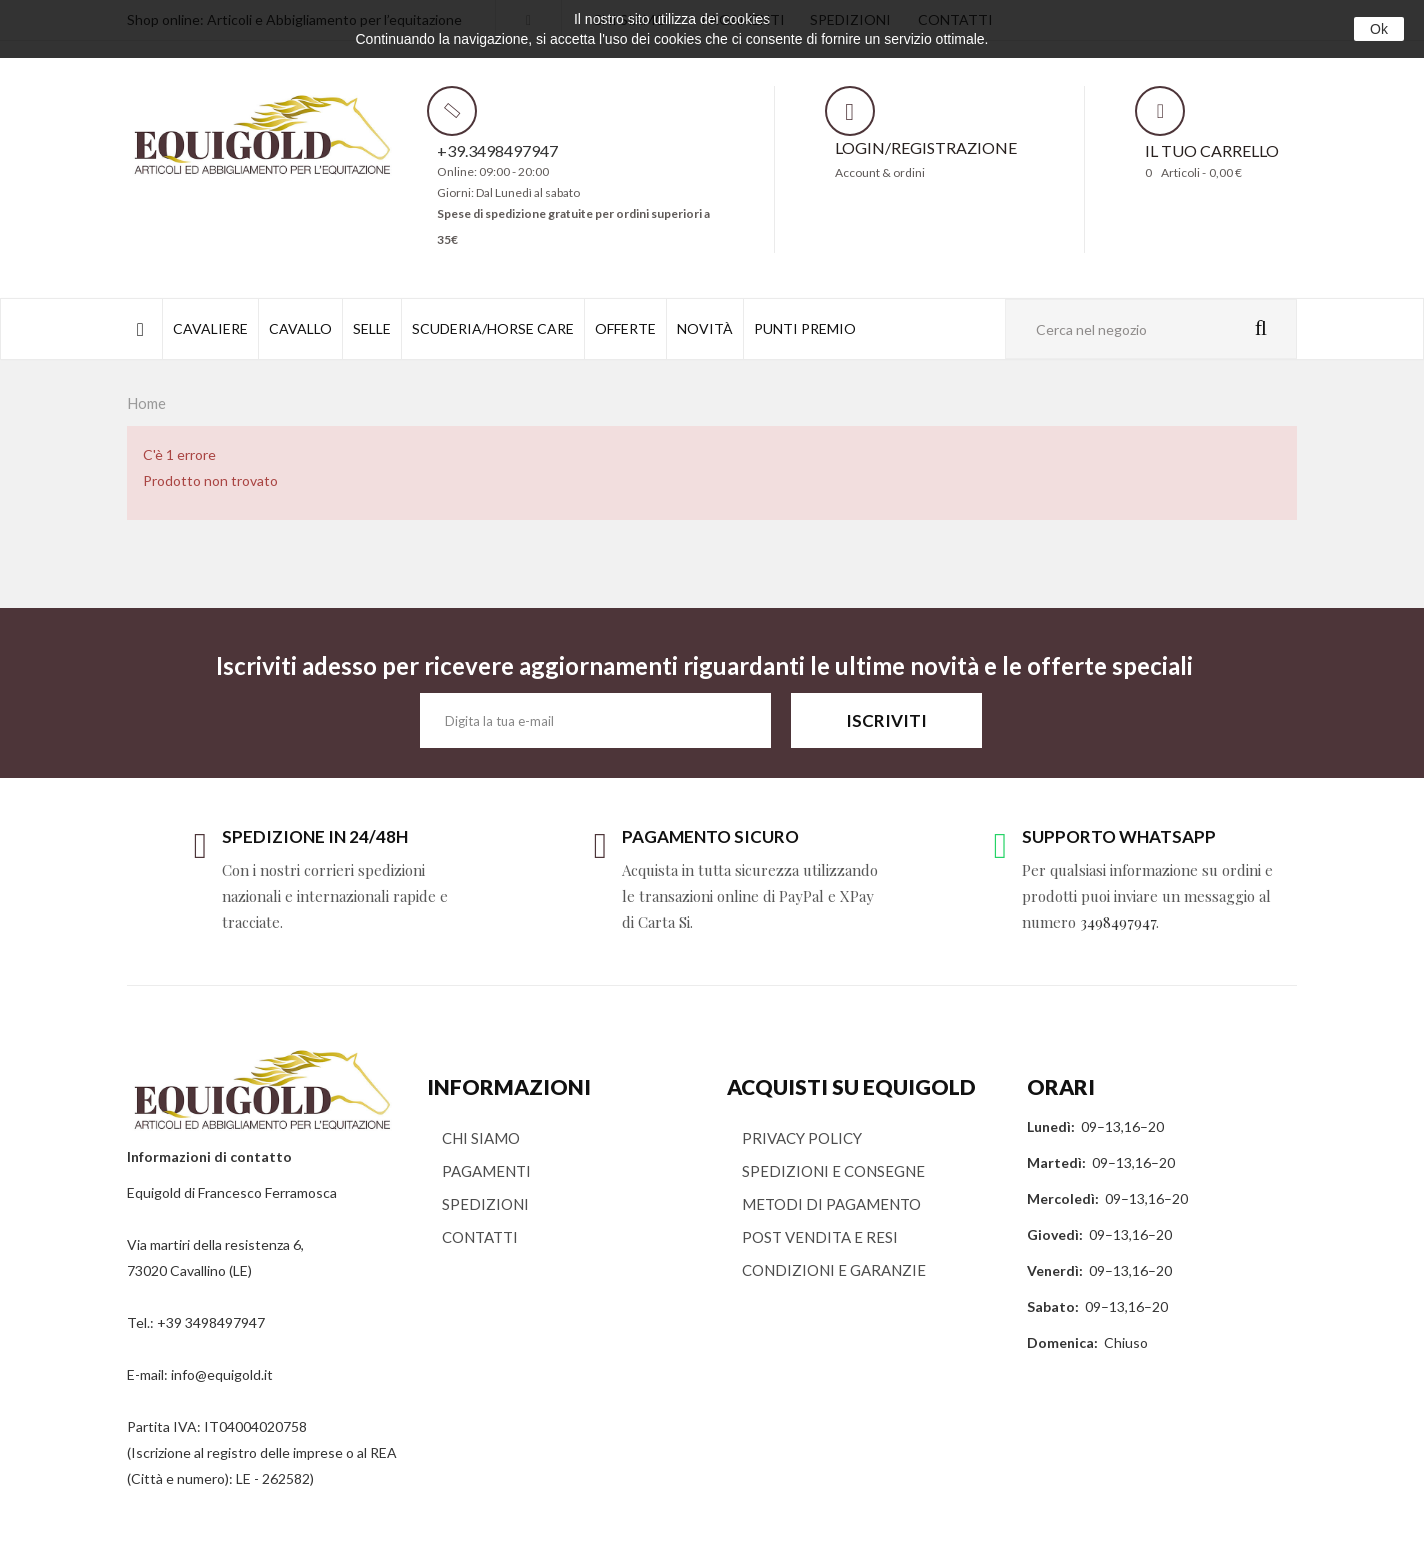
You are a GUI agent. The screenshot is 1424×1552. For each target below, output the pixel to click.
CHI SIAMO (481, 1138)
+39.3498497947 (497, 150)
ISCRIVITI (886, 720)
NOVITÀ (705, 328)
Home (146, 403)
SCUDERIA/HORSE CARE (493, 328)
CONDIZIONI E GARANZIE (834, 1270)
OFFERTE (625, 328)
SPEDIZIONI (485, 1204)
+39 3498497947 (211, 1322)
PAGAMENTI (486, 1171)
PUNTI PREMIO (805, 328)
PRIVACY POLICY (802, 1138)
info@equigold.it (222, 1374)
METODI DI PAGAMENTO (831, 1204)
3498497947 (1118, 922)
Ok (1379, 29)
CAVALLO (300, 328)
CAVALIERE (210, 328)
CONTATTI (480, 1237)
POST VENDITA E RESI (820, 1237)
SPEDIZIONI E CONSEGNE (833, 1171)
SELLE (372, 328)
